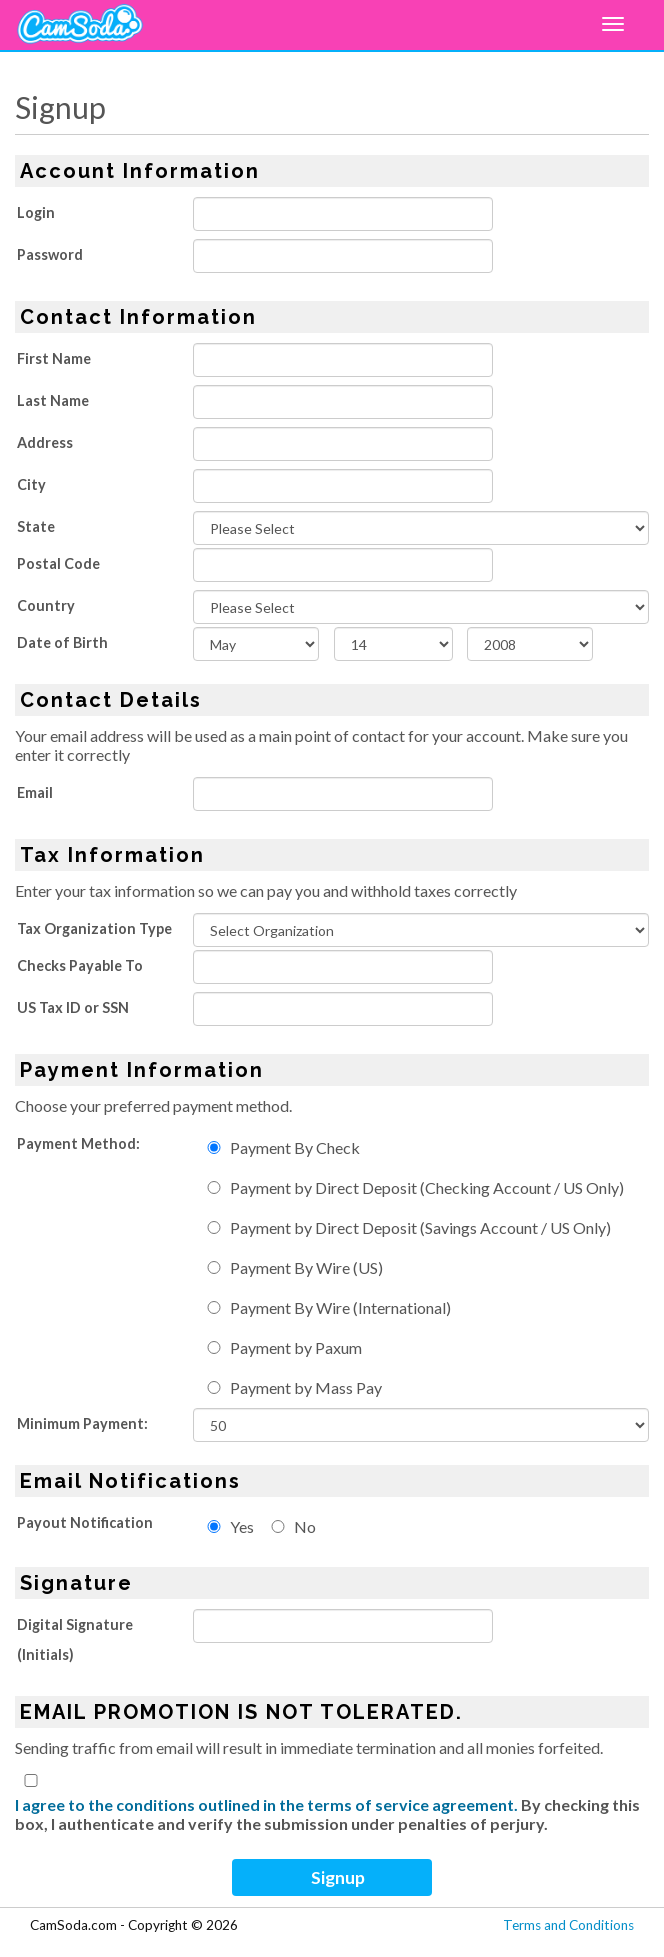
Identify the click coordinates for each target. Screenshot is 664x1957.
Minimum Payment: (82, 1423)
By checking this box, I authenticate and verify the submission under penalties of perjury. (327, 1814)
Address (45, 442)
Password (50, 254)
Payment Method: (78, 1143)
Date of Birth (62, 642)
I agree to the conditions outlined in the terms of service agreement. (266, 1804)
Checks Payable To (80, 965)
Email (35, 792)
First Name (54, 358)
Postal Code (58, 563)
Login (36, 212)
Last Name (53, 400)
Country (46, 605)
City (31, 484)
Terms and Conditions (568, 1925)
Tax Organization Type (94, 928)
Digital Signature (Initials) (75, 1639)
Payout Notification (85, 1522)
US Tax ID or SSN (73, 1007)
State (36, 526)
